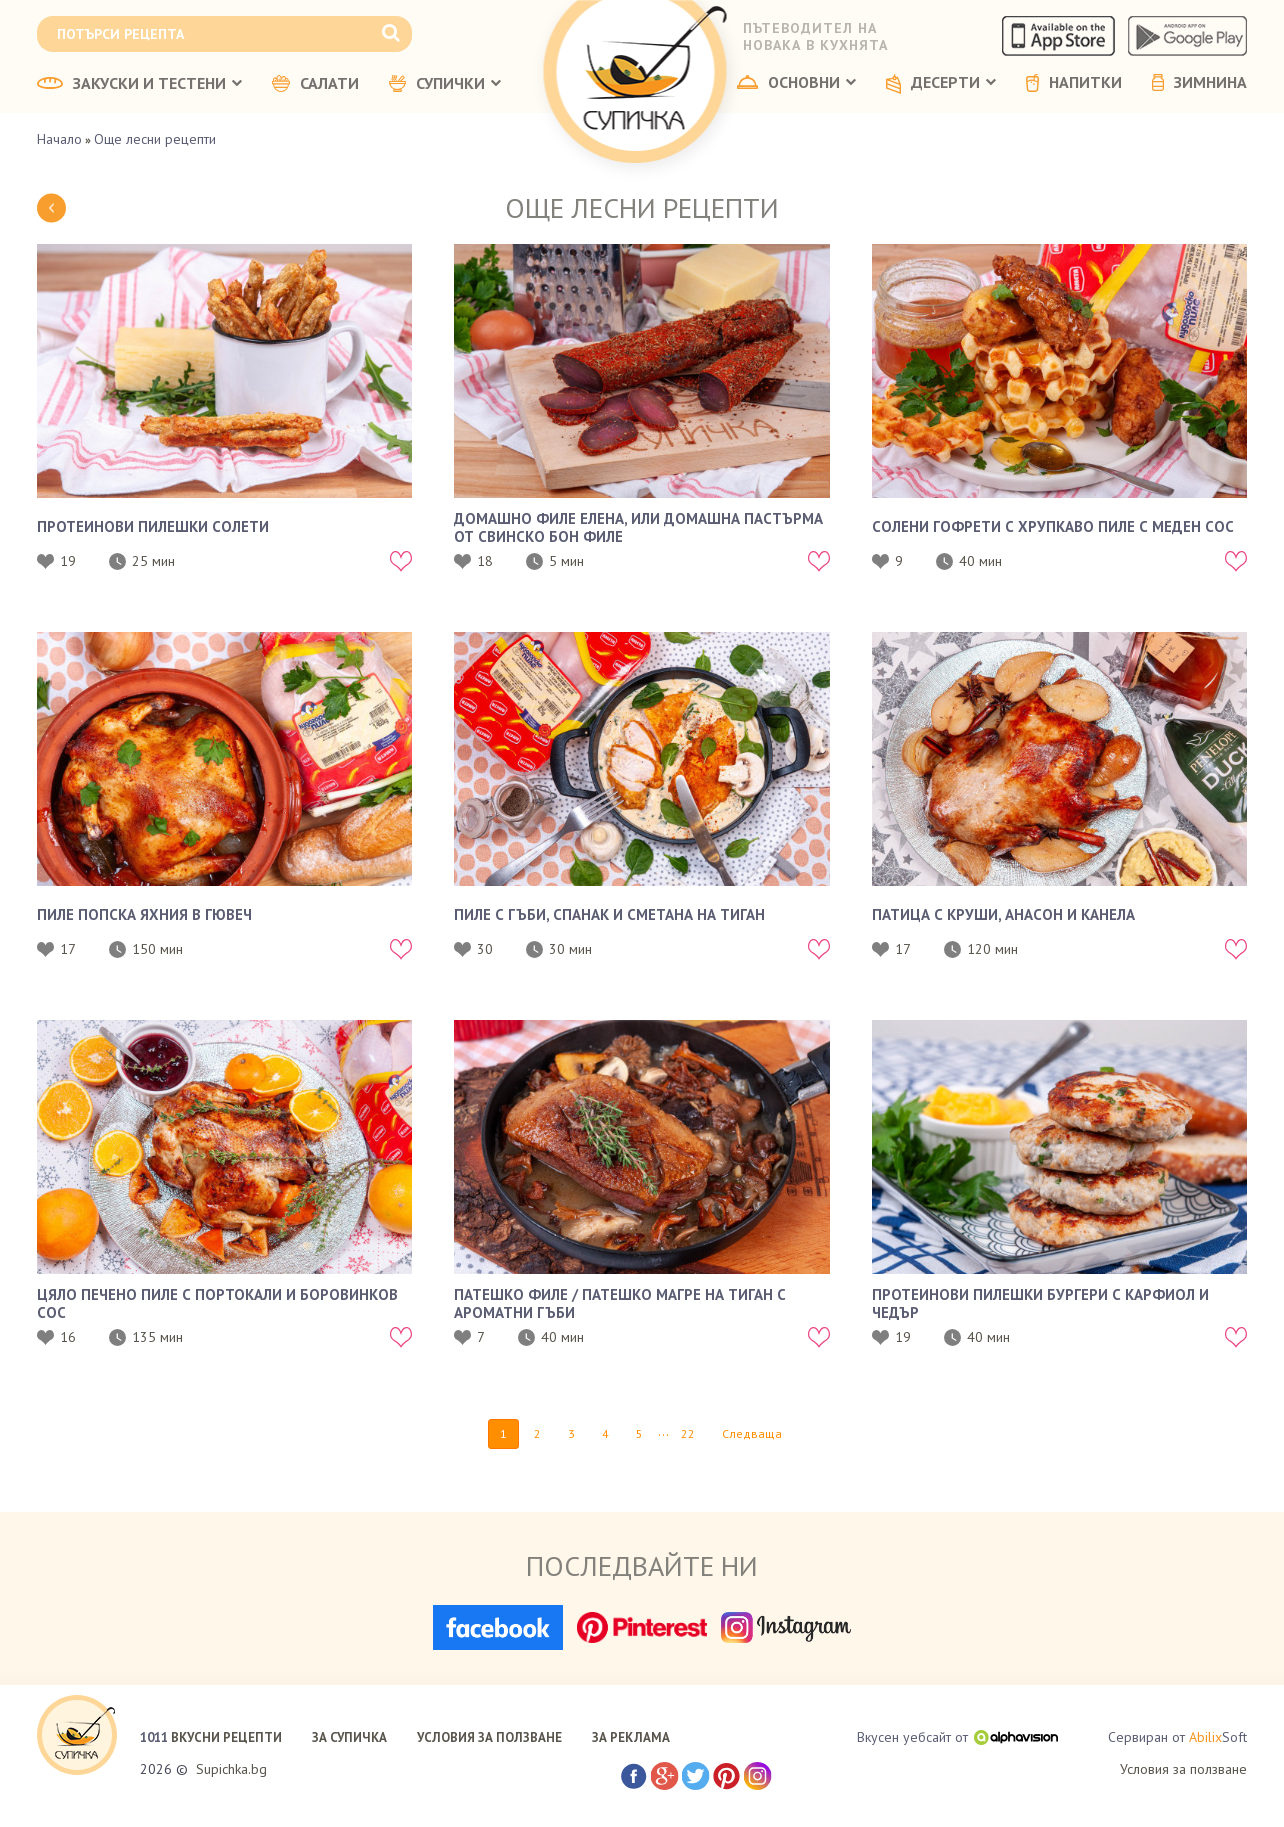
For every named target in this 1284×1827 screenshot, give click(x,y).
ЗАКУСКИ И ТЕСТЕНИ (139, 84)
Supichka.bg (231, 1769)
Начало (59, 139)
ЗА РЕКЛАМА (631, 1737)
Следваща (752, 1433)
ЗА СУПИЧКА (349, 1737)
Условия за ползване (1183, 1769)
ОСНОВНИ (796, 83)
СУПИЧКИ (445, 84)
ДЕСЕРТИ (941, 84)
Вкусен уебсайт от (957, 1737)
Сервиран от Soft (1177, 1737)
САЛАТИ (315, 84)
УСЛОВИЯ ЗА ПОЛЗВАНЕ (489, 1737)
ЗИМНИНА (1199, 83)
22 (688, 1433)
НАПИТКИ (1074, 83)
